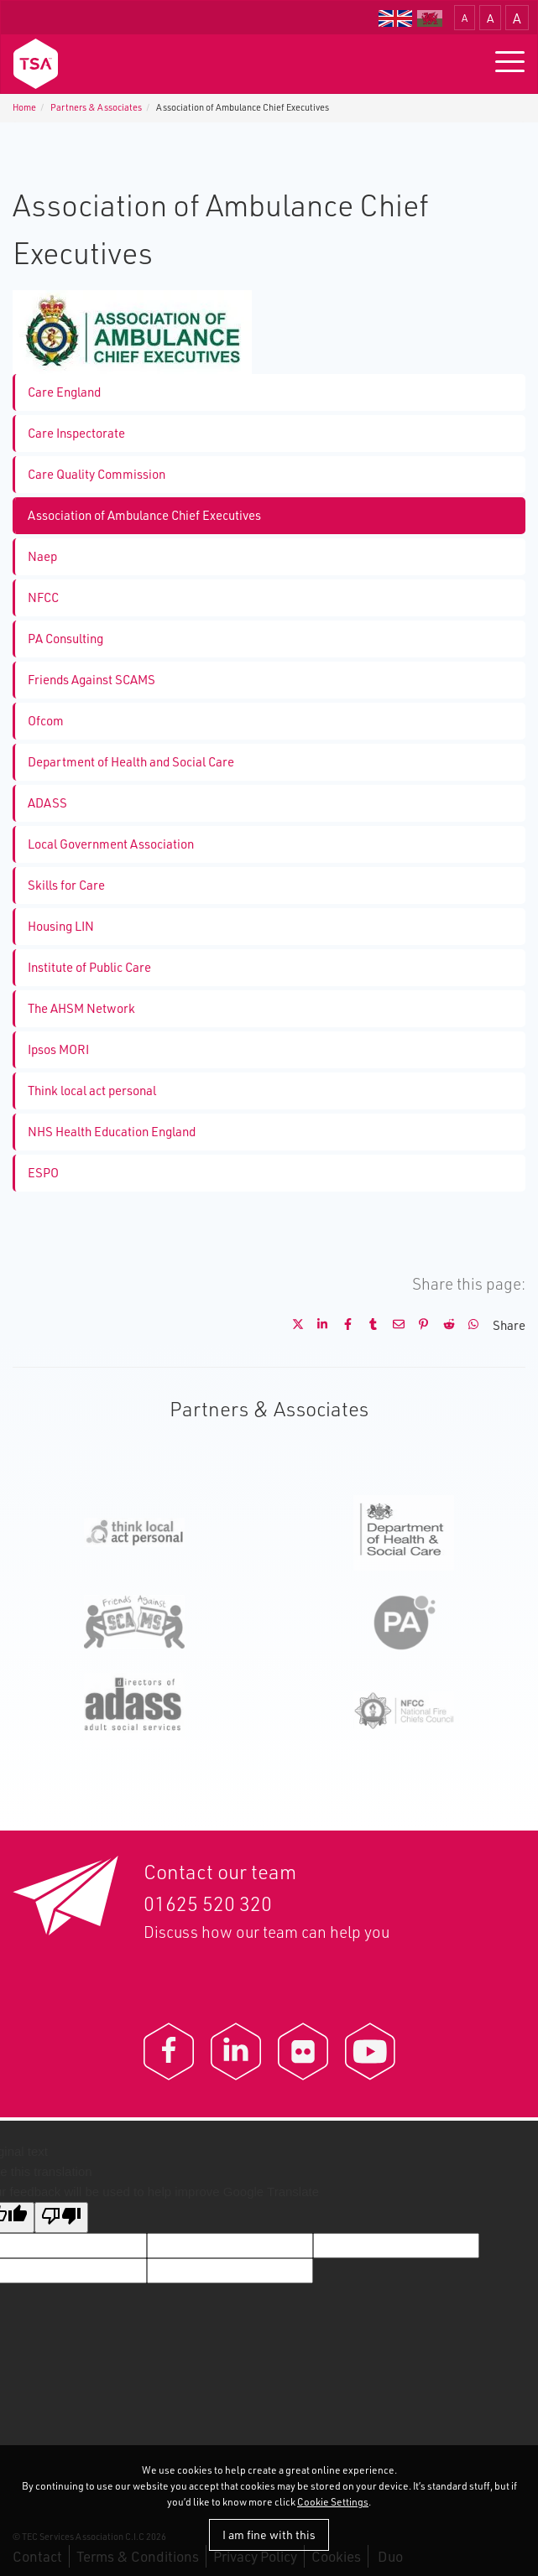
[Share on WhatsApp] (467, 1325)
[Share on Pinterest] (417, 1325)
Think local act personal (92, 1090)
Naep (42, 556)
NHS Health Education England (112, 1132)
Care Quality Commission (96, 474)
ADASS (47, 803)
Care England (64, 392)
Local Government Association (111, 844)
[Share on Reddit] (442, 1325)
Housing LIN (61, 926)
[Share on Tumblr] (366, 1325)
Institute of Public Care (89, 967)
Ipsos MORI (58, 1049)
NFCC (43, 597)
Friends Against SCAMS (91, 680)
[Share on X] (291, 1325)
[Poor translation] (61, 2217)
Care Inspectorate (76, 433)
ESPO (43, 1173)
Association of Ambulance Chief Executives (144, 515)
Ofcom (46, 721)
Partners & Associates (96, 107)
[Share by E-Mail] (392, 1325)
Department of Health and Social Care (131, 762)
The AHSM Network (81, 1008)
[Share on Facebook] (341, 1325)
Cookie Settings (332, 2502)
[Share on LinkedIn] (316, 1325)
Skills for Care (66, 885)
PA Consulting (65, 639)
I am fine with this (269, 2534)
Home (24, 107)
